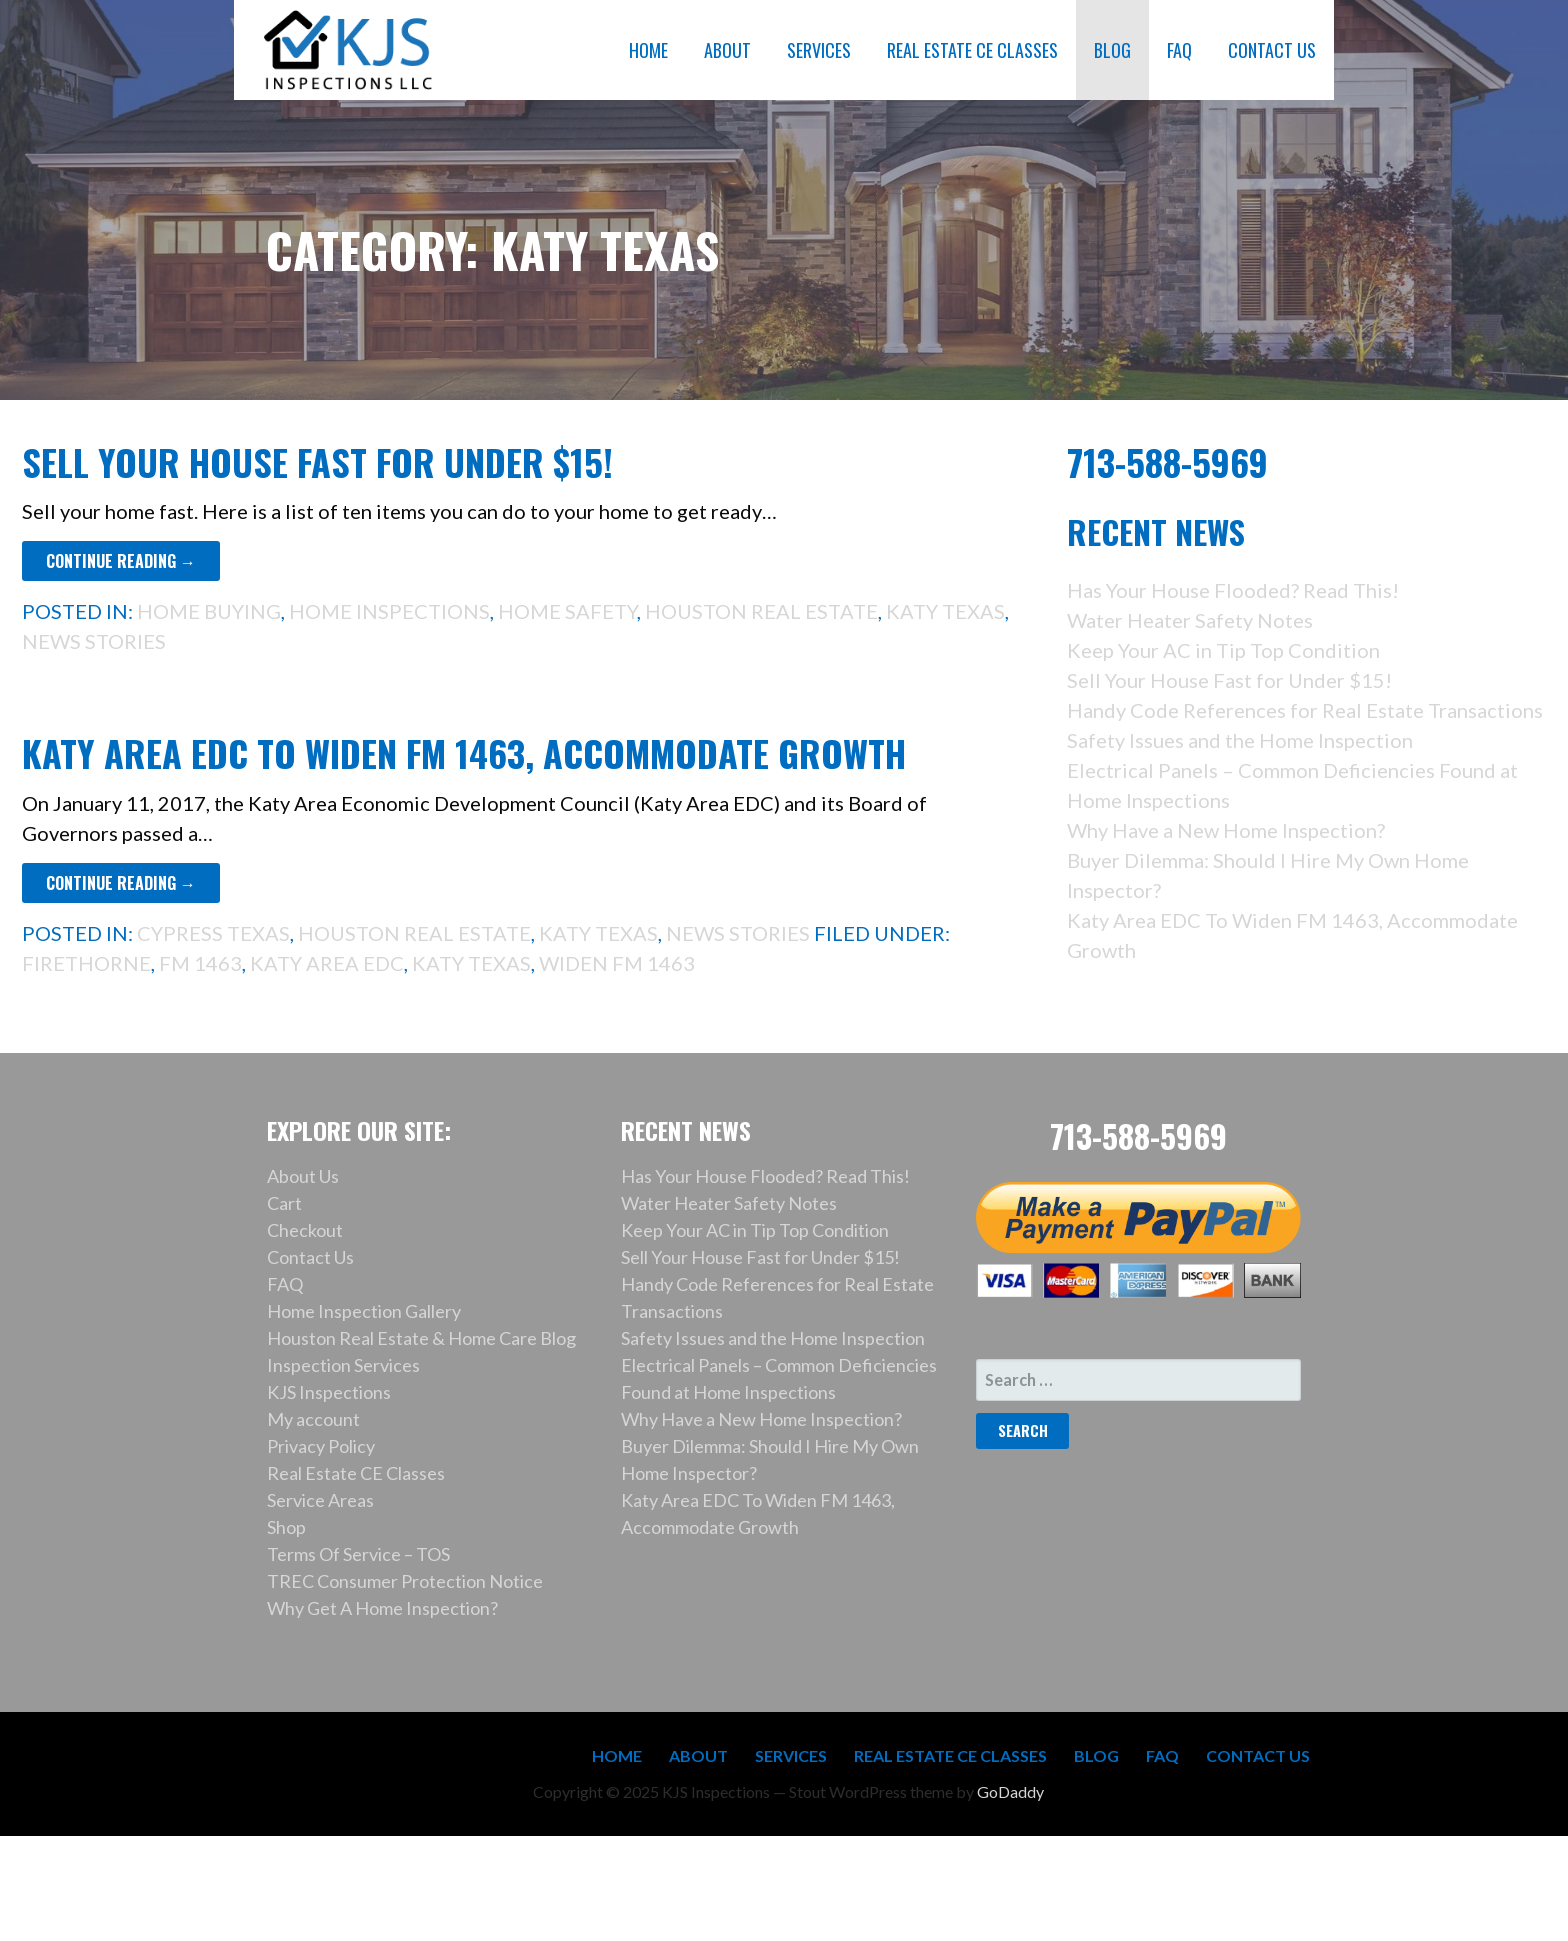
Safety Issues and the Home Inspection (1240, 740)
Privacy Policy (321, 1446)
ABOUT (727, 50)
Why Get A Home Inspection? (382, 1608)
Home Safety (567, 611)
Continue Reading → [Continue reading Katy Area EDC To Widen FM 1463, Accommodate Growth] (121, 883)
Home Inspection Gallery (364, 1311)
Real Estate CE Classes (356, 1473)
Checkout (305, 1230)
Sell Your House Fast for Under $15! (317, 461)
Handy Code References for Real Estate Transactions (1305, 710)
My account (313, 1419)
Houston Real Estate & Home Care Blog (421, 1338)
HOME (648, 50)
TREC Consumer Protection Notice (405, 1581)
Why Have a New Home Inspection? (1226, 830)
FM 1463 (200, 963)
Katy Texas (945, 611)
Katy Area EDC (327, 963)
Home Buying (209, 611)
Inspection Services (343, 1365)
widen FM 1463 (617, 963)
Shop (286, 1527)
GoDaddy (1010, 1791)
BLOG (1112, 50)
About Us (303, 1176)
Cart (284, 1203)
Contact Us (310, 1257)
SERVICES (819, 50)
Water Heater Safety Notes (1190, 620)
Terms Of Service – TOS (358, 1554)
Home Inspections (389, 611)
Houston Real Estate (761, 611)
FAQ (1179, 50)
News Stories (94, 641)
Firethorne (86, 963)
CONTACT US (1272, 50)
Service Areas (320, 1500)
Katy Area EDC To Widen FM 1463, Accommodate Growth (464, 752)
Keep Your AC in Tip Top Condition (1223, 650)
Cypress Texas (213, 933)
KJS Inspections (329, 1392)
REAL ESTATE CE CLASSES (972, 50)
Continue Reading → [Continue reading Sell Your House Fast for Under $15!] (121, 561)
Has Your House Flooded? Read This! (1233, 590)
